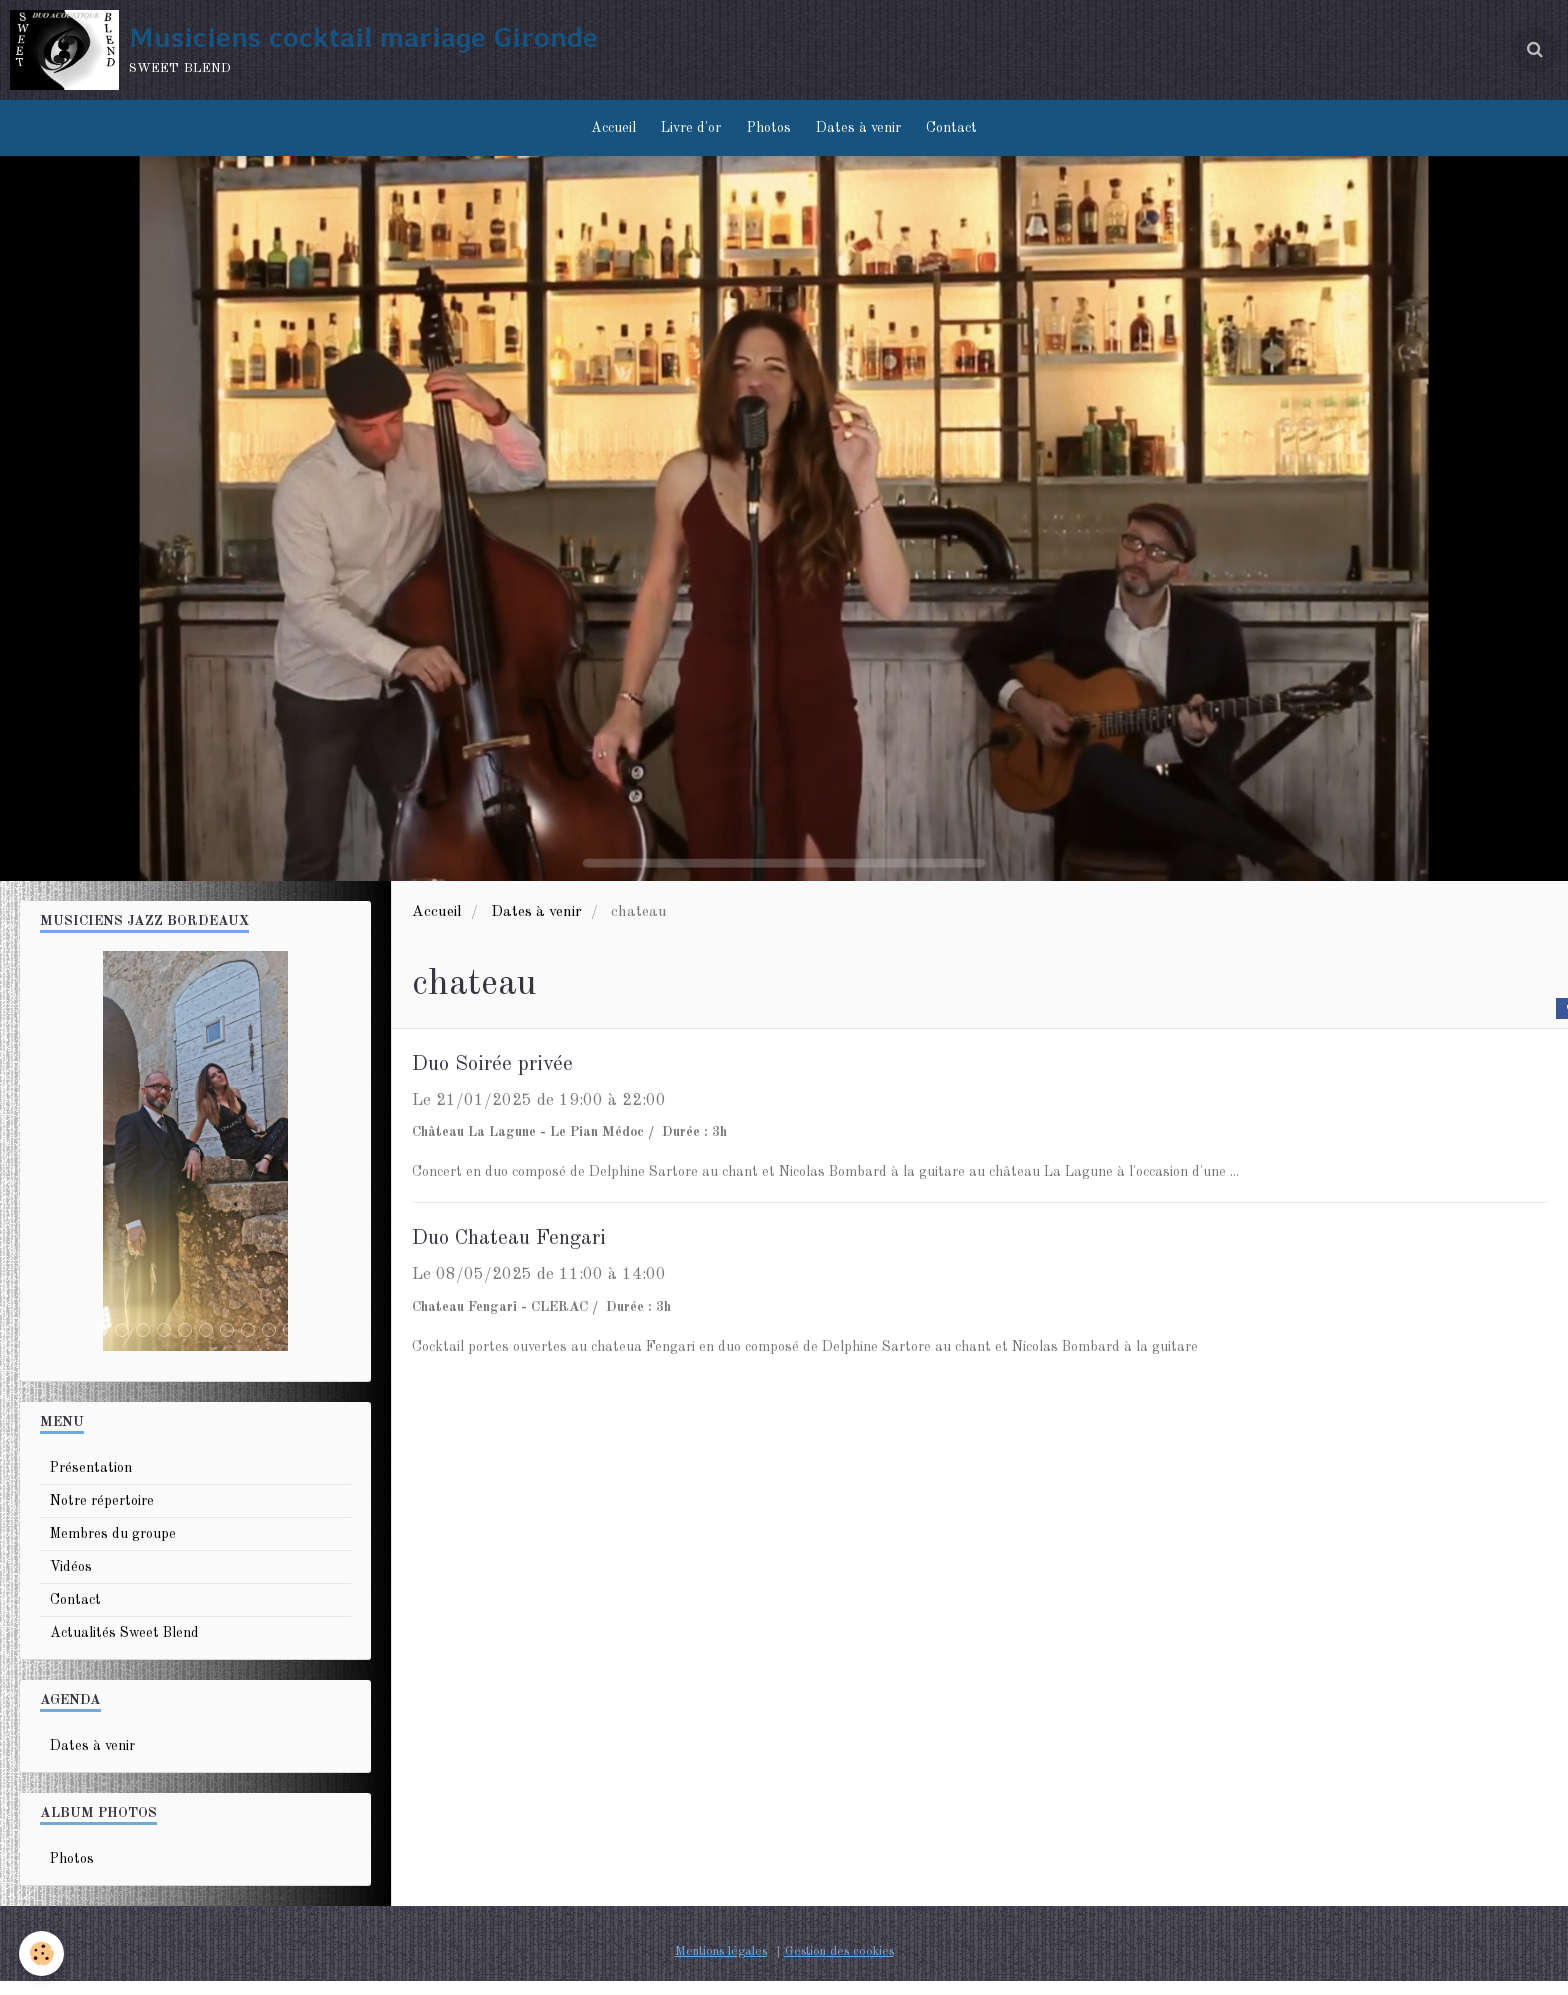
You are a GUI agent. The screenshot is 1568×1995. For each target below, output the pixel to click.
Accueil (604, 135)
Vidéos (71, 1581)
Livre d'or (687, 135)
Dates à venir (863, 135)
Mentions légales (721, 1965)
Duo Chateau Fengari (523, 1254)
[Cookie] (42, 1953)
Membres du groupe (113, 1548)
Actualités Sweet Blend (124, 1647)
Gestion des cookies (839, 1965)
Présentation (91, 1482)
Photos (769, 135)
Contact (961, 135)
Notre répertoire (102, 1515)
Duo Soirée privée (503, 1078)
